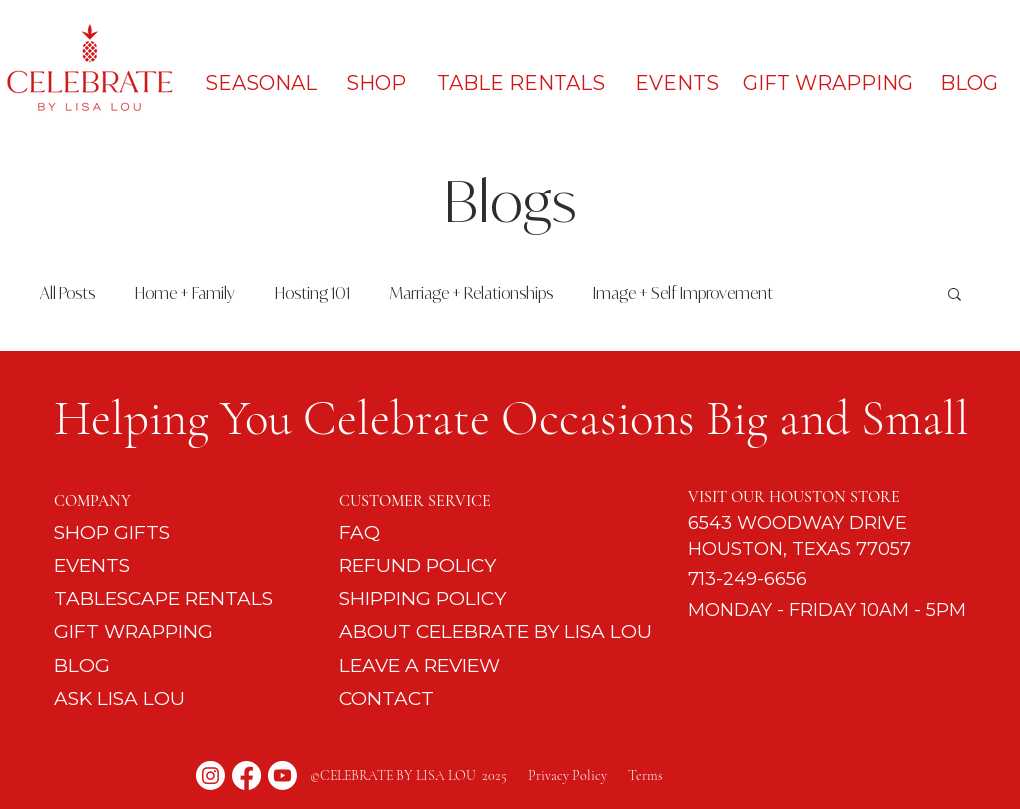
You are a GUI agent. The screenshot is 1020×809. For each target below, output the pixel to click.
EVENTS (92, 565)
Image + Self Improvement (683, 293)
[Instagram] (210, 775)
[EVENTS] (677, 83)
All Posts (67, 293)
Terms (645, 775)
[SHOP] (376, 83)
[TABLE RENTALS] (521, 83)
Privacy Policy (578, 775)
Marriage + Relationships (471, 293)
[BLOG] (969, 83)
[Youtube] (282, 775)
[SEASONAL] (261, 83)
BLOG (82, 665)
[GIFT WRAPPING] (828, 83)
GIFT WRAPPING (133, 631)
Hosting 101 (312, 293)
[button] (954, 295)
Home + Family (185, 293)
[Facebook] (246, 775)
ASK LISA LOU (119, 698)
